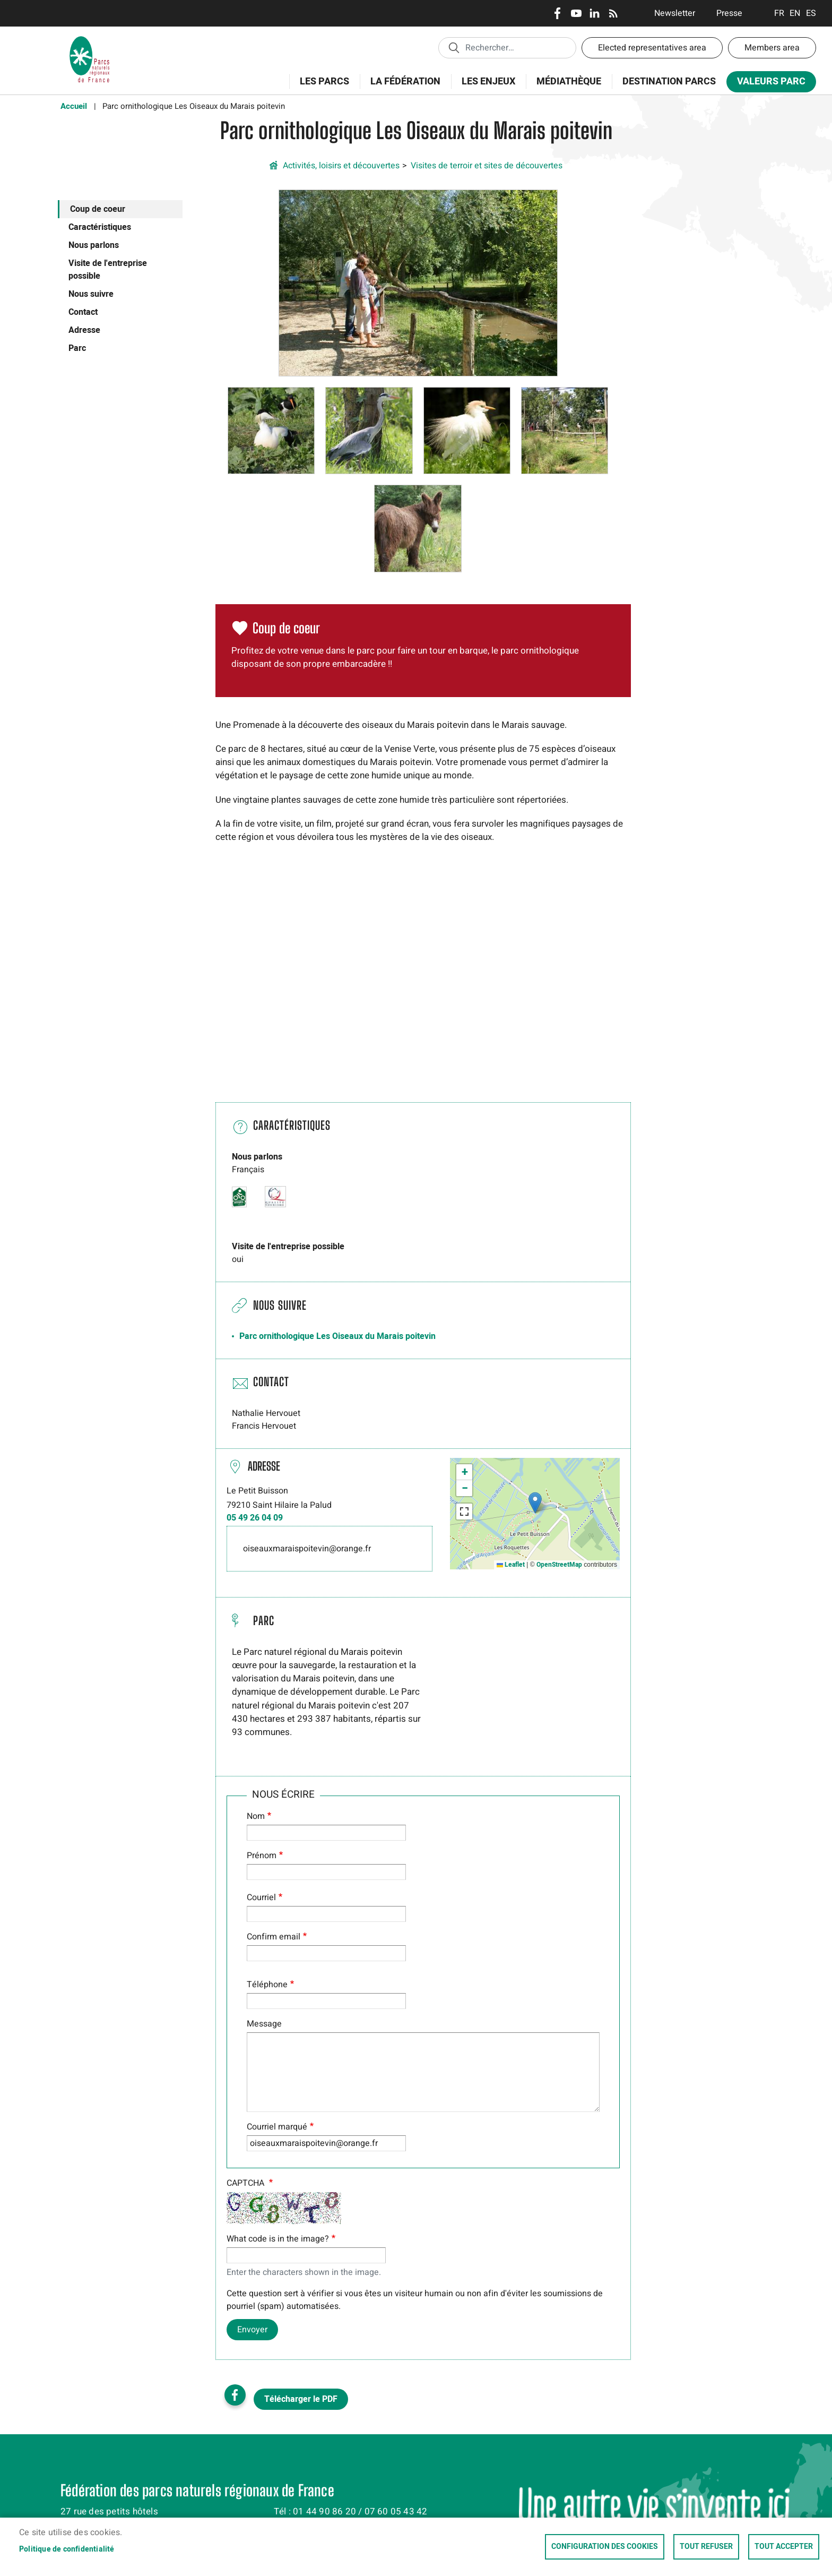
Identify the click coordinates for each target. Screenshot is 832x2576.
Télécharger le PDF (300, 2399)
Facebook (557, 13)
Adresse (84, 330)
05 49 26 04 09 (255, 1518)
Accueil (73, 106)
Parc (77, 348)
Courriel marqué (277, 2126)
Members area (772, 47)
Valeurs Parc (767, 83)
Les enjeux (485, 87)
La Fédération (402, 87)
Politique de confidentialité (67, 2549)
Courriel (261, 1897)
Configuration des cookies (604, 2546)
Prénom (261, 1855)
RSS (613, 13)
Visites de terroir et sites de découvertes (486, 165)
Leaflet (511, 1564)
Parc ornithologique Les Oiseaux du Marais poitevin (337, 1336)
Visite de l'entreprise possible (107, 269)
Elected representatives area (652, 47)
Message (264, 2023)
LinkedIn (594, 13)
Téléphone (267, 1984)
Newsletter (674, 13)
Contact (83, 312)
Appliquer (454, 47)
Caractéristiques (99, 227)
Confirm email (273, 1936)
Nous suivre (91, 294)
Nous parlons (93, 245)
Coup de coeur (97, 209)
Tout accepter (784, 2546)
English (795, 13)
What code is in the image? (278, 2238)
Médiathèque (568, 81)
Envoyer (252, 2329)
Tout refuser (706, 2546)
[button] (418, 282)
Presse (729, 13)
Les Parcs (321, 87)
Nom (256, 1816)
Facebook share (235, 2395)
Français (779, 13)
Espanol (811, 13)
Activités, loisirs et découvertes (341, 165)
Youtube (576, 13)
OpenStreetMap (559, 1564)
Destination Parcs (669, 81)
